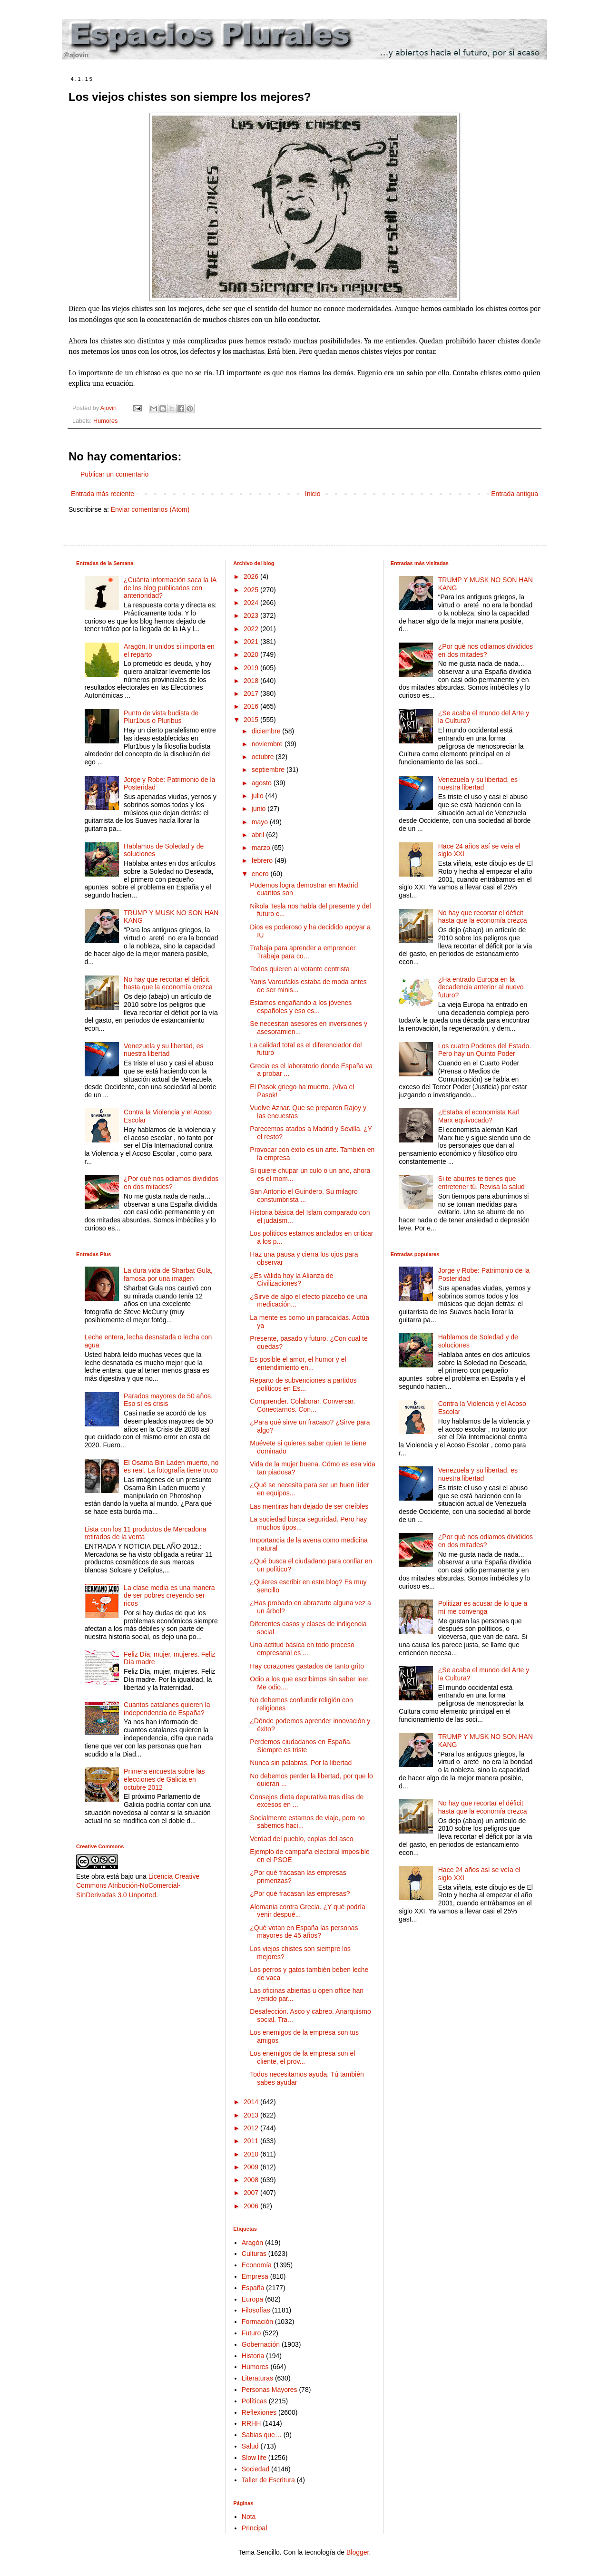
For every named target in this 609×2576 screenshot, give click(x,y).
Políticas (254, 2401)
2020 (252, 654)
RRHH (251, 2423)
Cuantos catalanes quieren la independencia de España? (167, 1709)
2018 (252, 680)
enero (261, 874)
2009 (252, 2167)
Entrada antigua (514, 494)
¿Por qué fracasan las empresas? (300, 1893)
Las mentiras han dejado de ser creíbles (309, 1506)
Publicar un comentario (114, 474)
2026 (252, 576)
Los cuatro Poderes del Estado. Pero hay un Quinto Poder (484, 1050)
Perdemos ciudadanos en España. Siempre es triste (301, 1746)
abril (259, 835)
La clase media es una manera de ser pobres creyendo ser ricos (169, 1596)
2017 (252, 693)
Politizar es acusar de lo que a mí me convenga (483, 1607)
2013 (252, 2115)
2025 (252, 590)
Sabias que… (262, 2435)
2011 (252, 2141)
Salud (250, 2446)
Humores (105, 421)
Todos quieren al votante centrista (299, 969)
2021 (252, 641)
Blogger (357, 2552)
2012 (252, 2128)
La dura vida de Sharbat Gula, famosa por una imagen (168, 1274)
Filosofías (256, 2310)
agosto (263, 783)
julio (258, 796)
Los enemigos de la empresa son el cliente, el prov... (302, 2057)
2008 (252, 2180)
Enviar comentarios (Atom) (150, 509)
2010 (252, 2154)
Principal (254, 2528)
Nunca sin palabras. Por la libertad (301, 1762)
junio (259, 808)
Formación (257, 2321)
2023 (252, 615)
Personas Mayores (269, 2389)
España (253, 2288)
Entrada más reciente (102, 494)
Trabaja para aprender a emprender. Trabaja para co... (303, 952)
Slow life (254, 2457)
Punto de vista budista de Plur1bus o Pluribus (161, 717)
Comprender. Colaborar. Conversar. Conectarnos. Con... (302, 1405)
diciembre (267, 731)
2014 (252, 2102)
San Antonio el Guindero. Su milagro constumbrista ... (303, 1195)
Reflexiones (259, 2412)
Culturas (254, 2253)
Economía (257, 2265)
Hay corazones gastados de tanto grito (307, 1666)
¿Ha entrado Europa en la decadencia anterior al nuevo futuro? (481, 987)
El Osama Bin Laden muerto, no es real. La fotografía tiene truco (171, 1466)
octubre (264, 757)
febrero (263, 860)
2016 (252, 706)
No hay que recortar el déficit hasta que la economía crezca (168, 983)
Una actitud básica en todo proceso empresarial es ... (302, 1649)
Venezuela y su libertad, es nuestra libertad (163, 1050)
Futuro (251, 2333)
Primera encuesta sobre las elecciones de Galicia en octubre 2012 (164, 1779)
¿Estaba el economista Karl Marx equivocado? (479, 1116)
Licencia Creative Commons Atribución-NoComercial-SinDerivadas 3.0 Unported (137, 1886)
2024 (252, 602)
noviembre (268, 744)
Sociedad (255, 2469)
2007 (252, 2192)
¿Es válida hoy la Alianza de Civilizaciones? (291, 1280)
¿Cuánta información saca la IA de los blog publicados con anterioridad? (170, 588)
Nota (249, 2516)
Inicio (313, 494)
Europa (252, 2299)
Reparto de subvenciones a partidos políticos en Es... (303, 1384)
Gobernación (261, 2344)
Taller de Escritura (268, 2480)
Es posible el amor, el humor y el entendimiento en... (298, 1363)
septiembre (269, 769)
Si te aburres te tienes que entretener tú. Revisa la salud (481, 1182)
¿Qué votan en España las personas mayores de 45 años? (304, 1932)
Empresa (255, 2276)
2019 (252, 668)
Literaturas (257, 2378)
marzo (262, 847)
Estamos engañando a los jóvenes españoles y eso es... (301, 1007)
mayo (261, 822)
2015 (252, 719)
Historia (253, 2356)
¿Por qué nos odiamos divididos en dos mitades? (171, 1182)
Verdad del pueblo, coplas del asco (301, 1839)
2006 (252, 2206)
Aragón (252, 2242)
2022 (252, 629)
